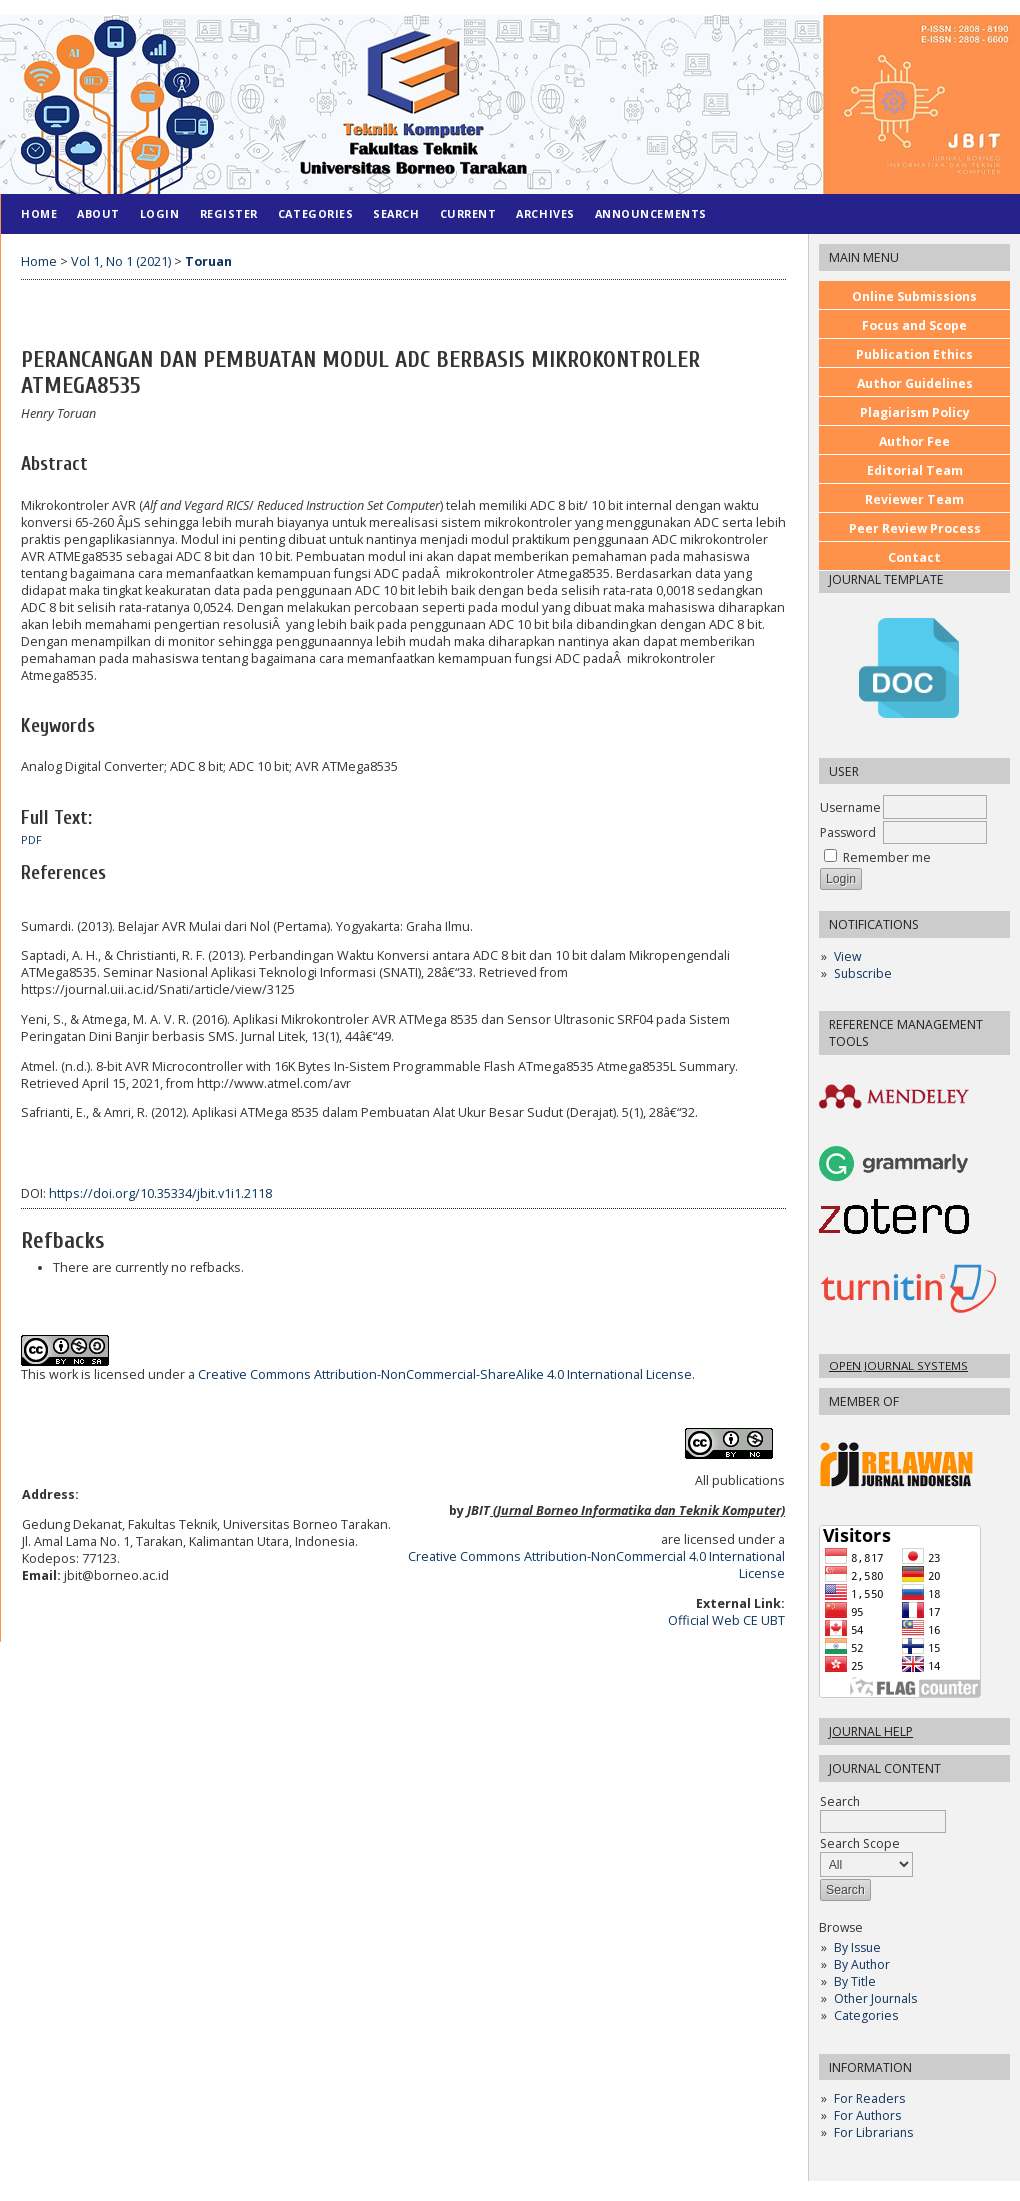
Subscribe (863, 973)
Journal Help (871, 1731)
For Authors (867, 2115)
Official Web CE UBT (726, 1620)
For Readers (869, 2098)
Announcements (651, 213)
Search (883, 1811)
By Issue (857, 1947)
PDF (31, 840)
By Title (855, 1981)
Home (39, 213)
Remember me (887, 857)
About (98, 213)
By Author (862, 1964)
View (847, 956)
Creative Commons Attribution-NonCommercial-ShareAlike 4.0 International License (445, 1374)
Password (848, 832)
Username (850, 807)
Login (160, 213)
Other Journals (875, 1998)
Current (468, 213)
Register (229, 213)
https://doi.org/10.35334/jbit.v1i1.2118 (160, 1193)
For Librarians (873, 2132)
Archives (545, 213)
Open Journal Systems (898, 1365)
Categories (866, 2015)
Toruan (208, 261)
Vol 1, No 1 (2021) (121, 261)
